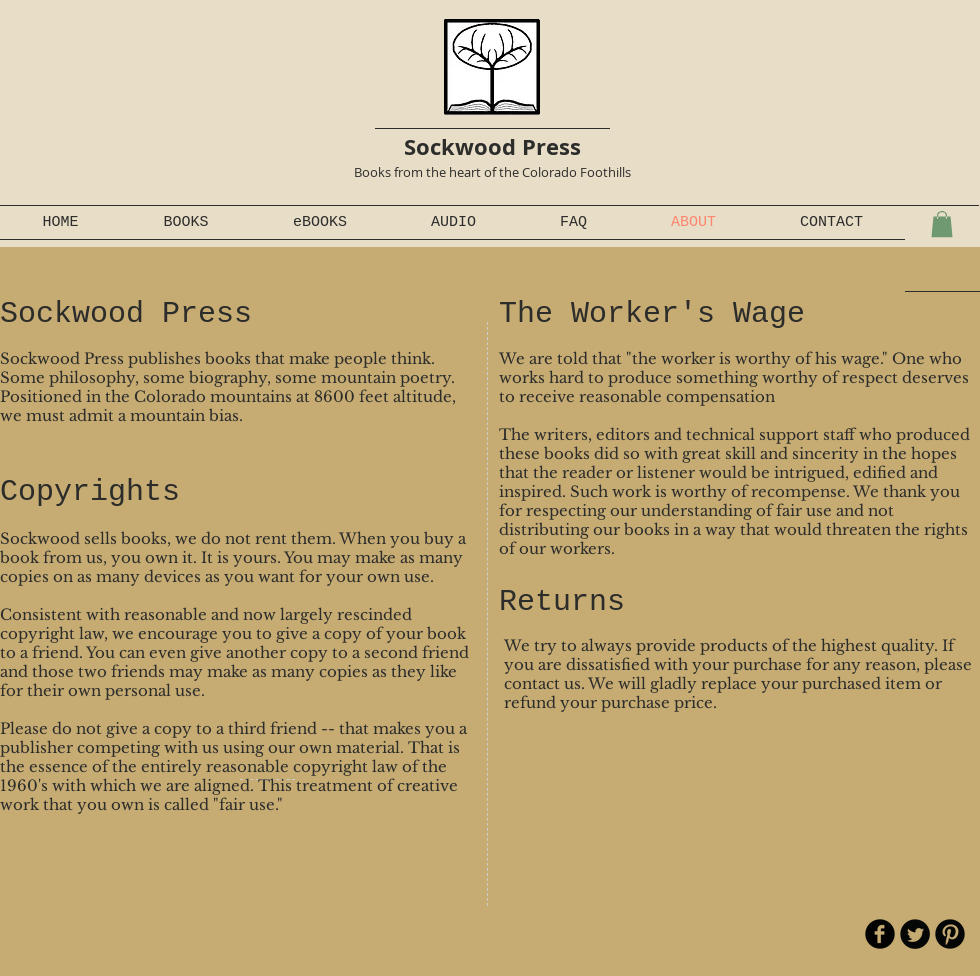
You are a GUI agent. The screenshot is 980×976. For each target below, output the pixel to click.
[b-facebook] (880, 934)
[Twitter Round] (915, 934)
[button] (942, 224)
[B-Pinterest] (950, 934)
